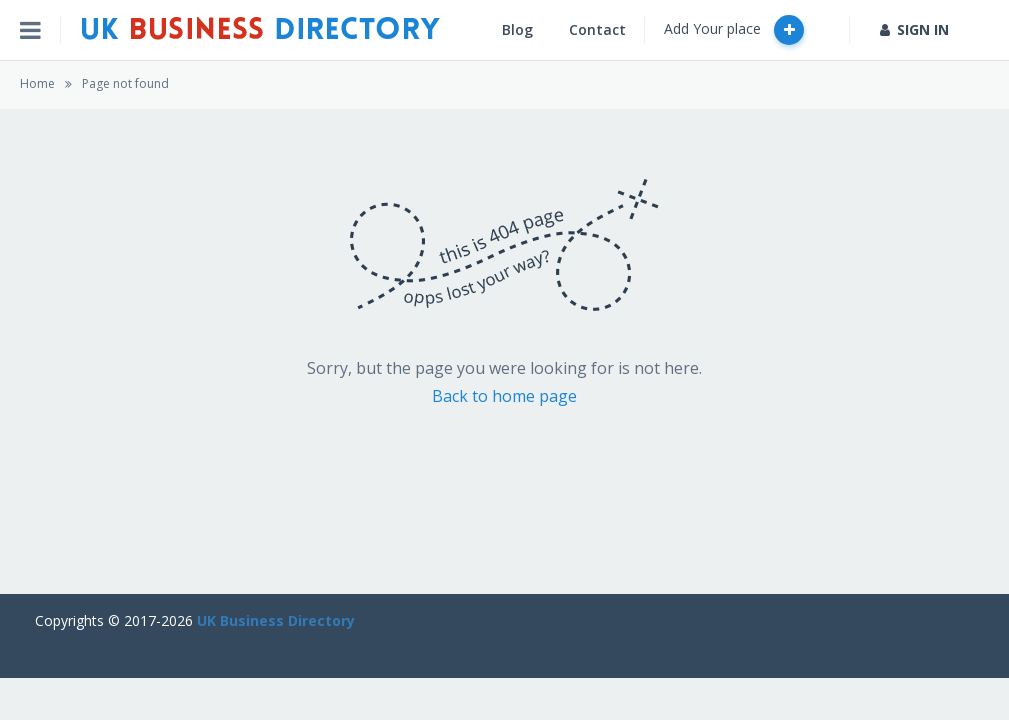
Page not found (125, 83)
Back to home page (504, 396)
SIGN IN (914, 29)
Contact (597, 29)
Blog (517, 29)
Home (37, 83)
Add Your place (734, 30)
